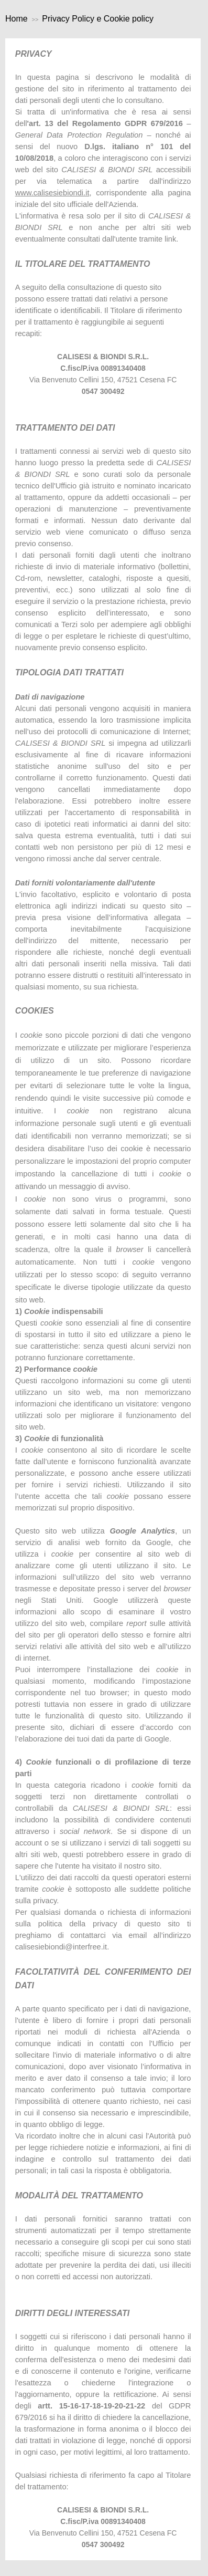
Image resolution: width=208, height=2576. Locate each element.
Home (16, 18)
